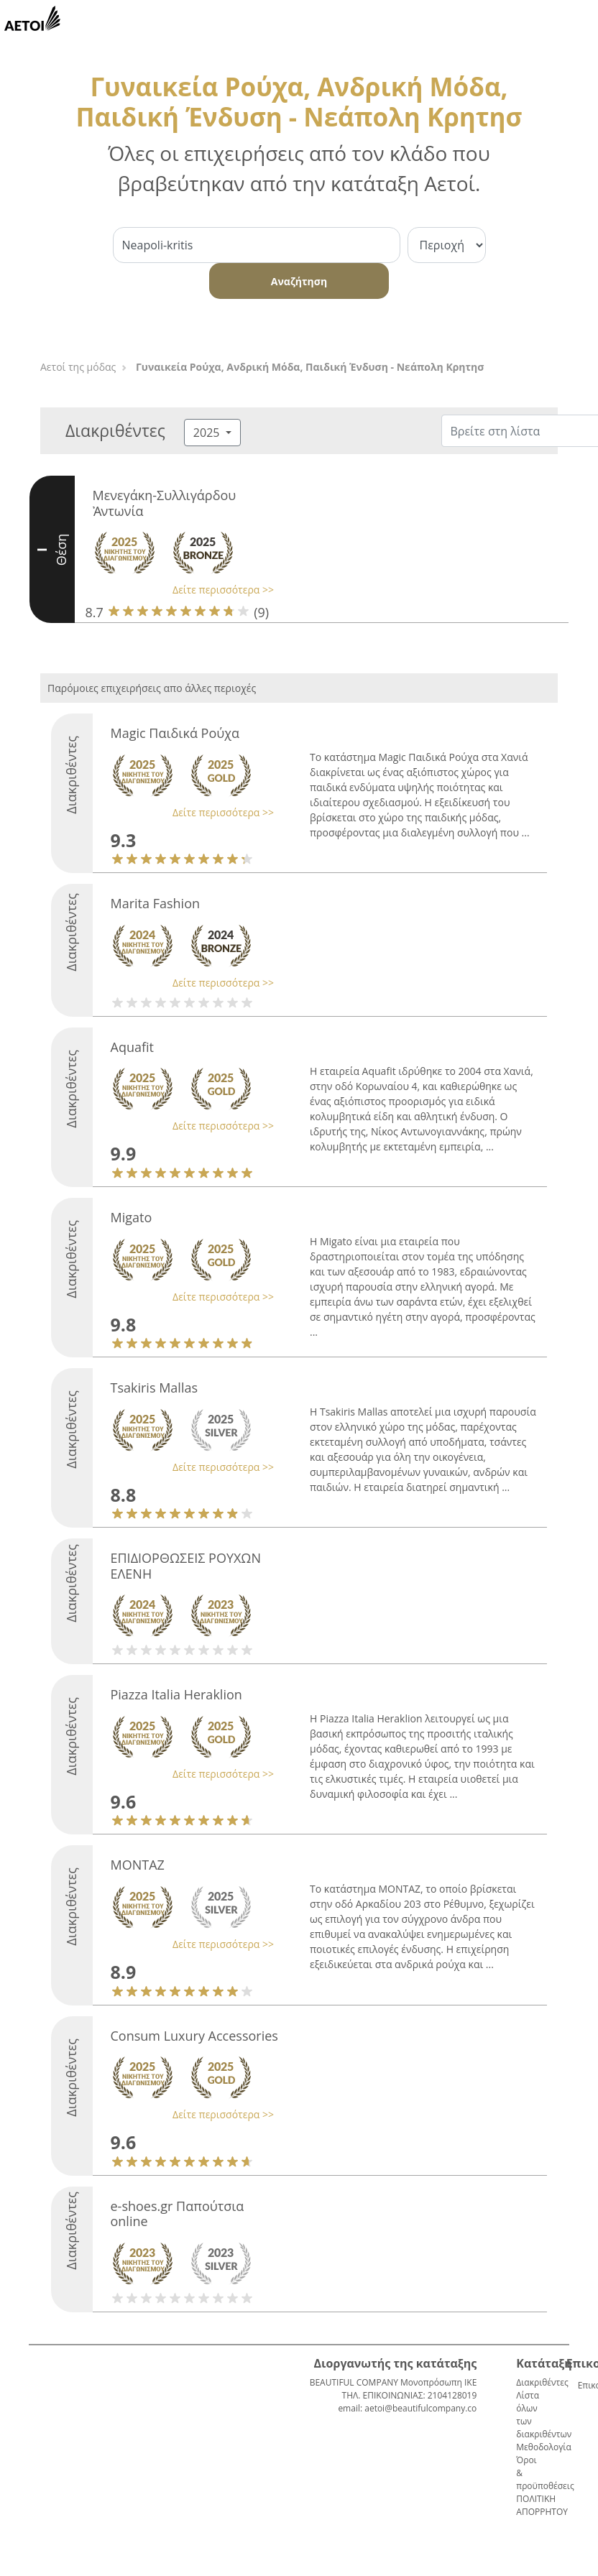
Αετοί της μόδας (78, 367)
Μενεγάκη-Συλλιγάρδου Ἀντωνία (164, 503)
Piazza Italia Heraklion (176, 1694)
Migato (131, 1217)
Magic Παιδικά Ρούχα (175, 733)
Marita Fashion (156, 903)
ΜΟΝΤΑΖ (138, 1864)
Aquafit (132, 1047)
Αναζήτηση (299, 281)
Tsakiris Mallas (154, 1387)
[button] (180, 589)
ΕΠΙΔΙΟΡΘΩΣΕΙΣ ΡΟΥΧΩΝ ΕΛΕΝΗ (186, 1565)
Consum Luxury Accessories (194, 2035)
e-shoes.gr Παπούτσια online (177, 2213)
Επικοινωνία (583, 2385)
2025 (208, 432)
